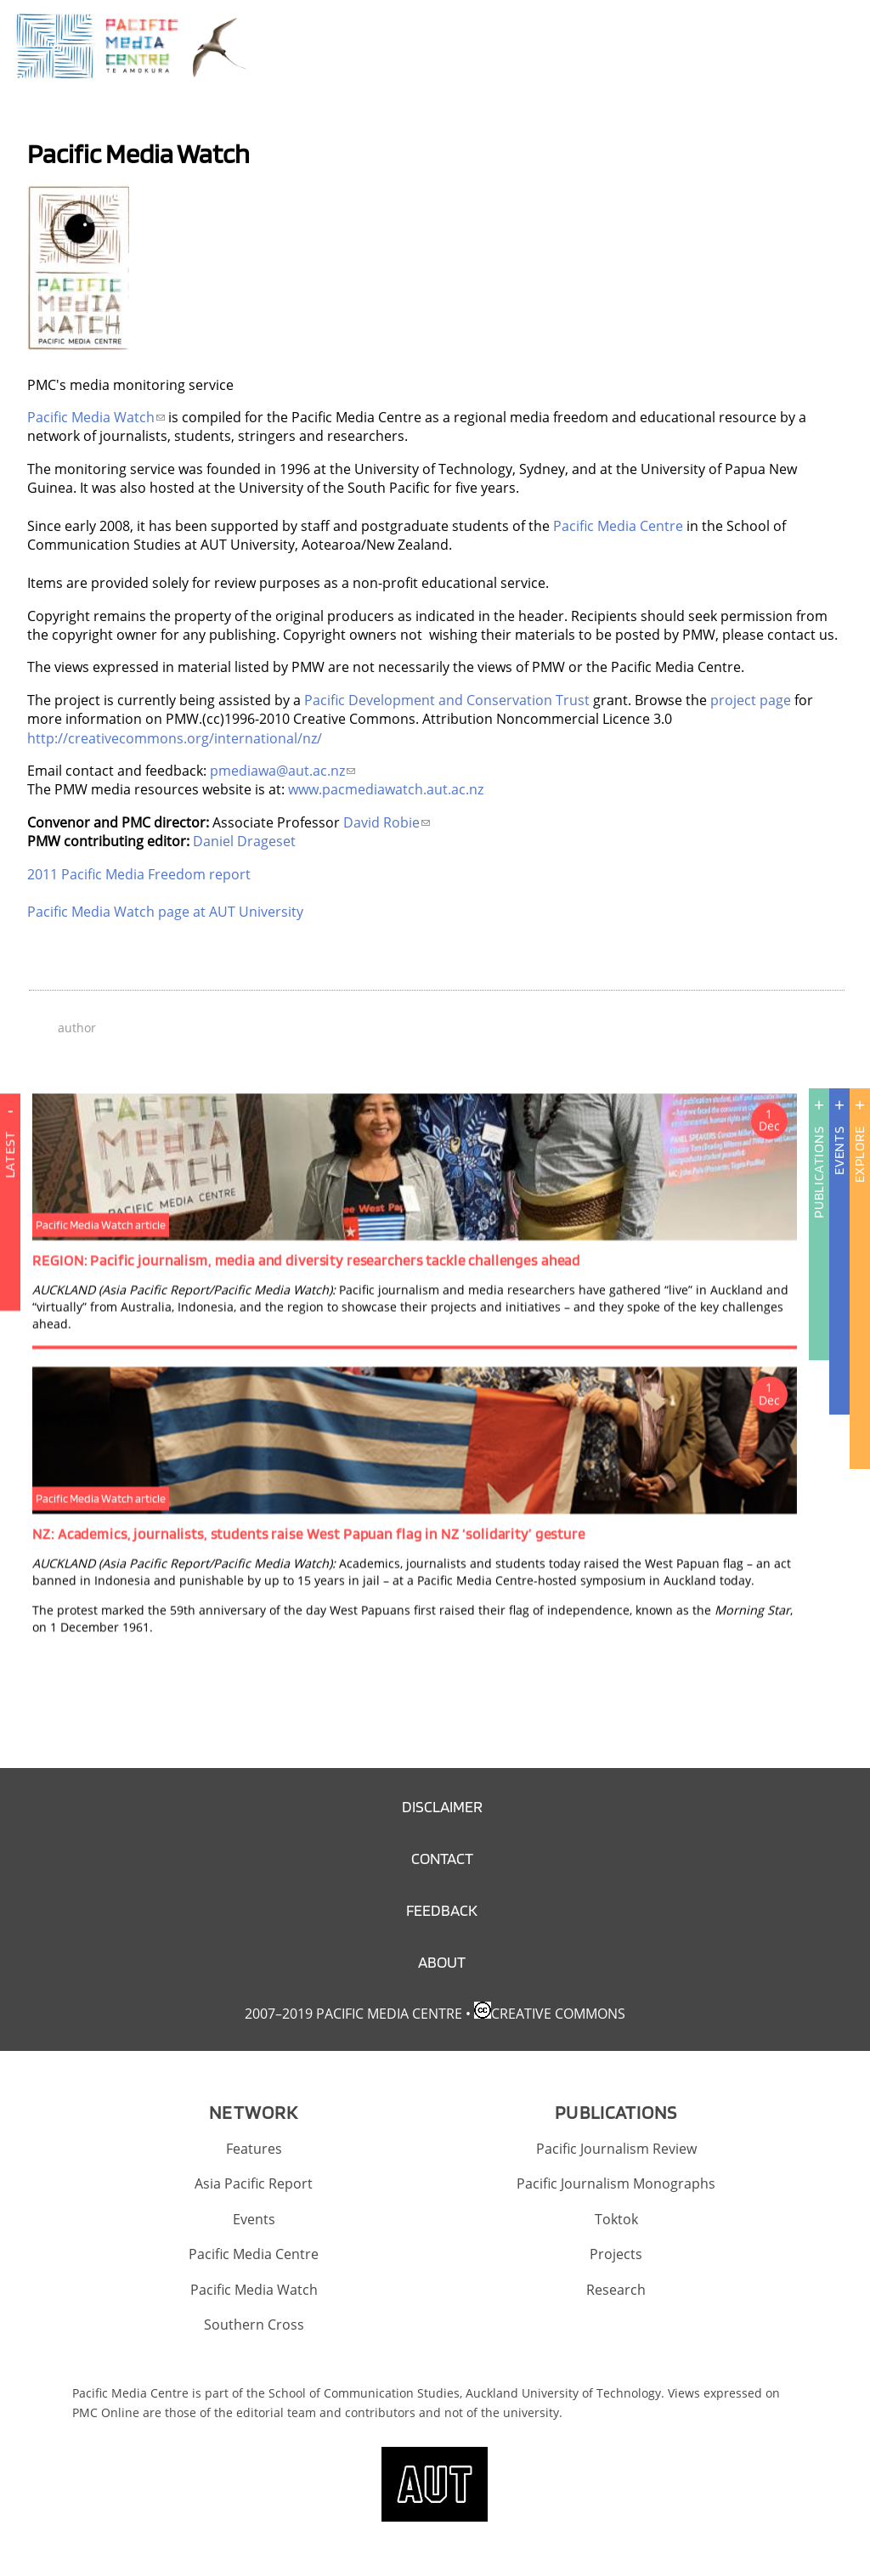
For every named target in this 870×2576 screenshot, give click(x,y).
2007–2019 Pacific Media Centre (353, 2013)
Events (839, 1150)
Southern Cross (254, 2324)
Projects (616, 2254)
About (442, 1962)
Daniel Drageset (244, 841)
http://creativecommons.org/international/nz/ (174, 738)
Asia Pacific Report (254, 2183)
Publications (819, 1172)
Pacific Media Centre (618, 526)
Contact (442, 1858)
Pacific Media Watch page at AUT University (165, 911)
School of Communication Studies (364, 2393)
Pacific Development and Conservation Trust (447, 700)
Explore (859, 1154)
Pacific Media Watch (96, 417)
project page (750, 700)
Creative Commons (558, 2013)
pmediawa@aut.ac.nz (282, 770)
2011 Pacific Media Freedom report (139, 874)
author (77, 1028)
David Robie (386, 822)
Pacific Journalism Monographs (616, 2183)
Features (254, 2148)
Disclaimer (442, 1806)
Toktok (616, 2219)
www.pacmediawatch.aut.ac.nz (385, 789)
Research (616, 2289)
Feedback (441, 1910)
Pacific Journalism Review (616, 2148)
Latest (10, 1209)
